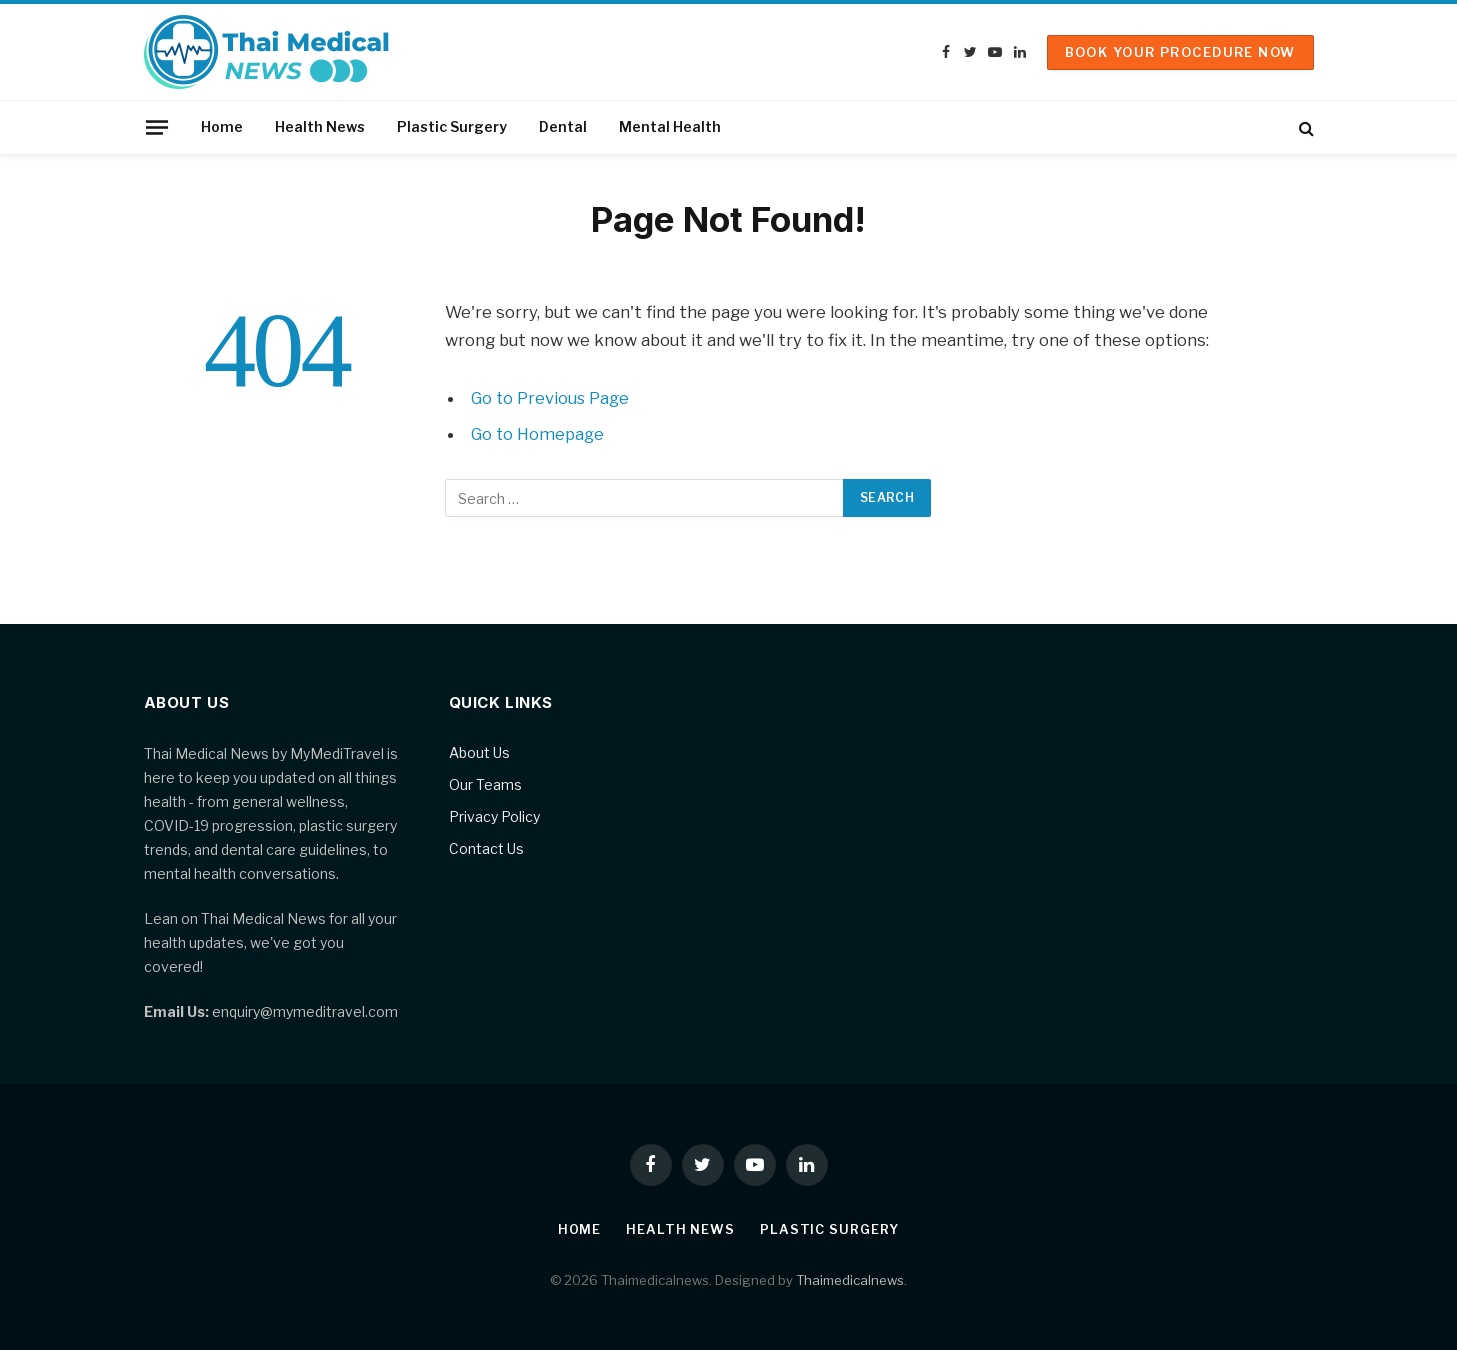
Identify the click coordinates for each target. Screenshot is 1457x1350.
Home (222, 126)
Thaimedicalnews (850, 1280)
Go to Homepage (538, 434)
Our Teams (485, 784)
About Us (479, 752)
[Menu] (156, 127)
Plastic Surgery (452, 126)
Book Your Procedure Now (1180, 52)
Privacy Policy (494, 816)
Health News (320, 126)
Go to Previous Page (551, 398)
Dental (563, 126)
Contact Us (486, 848)
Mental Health (670, 126)
